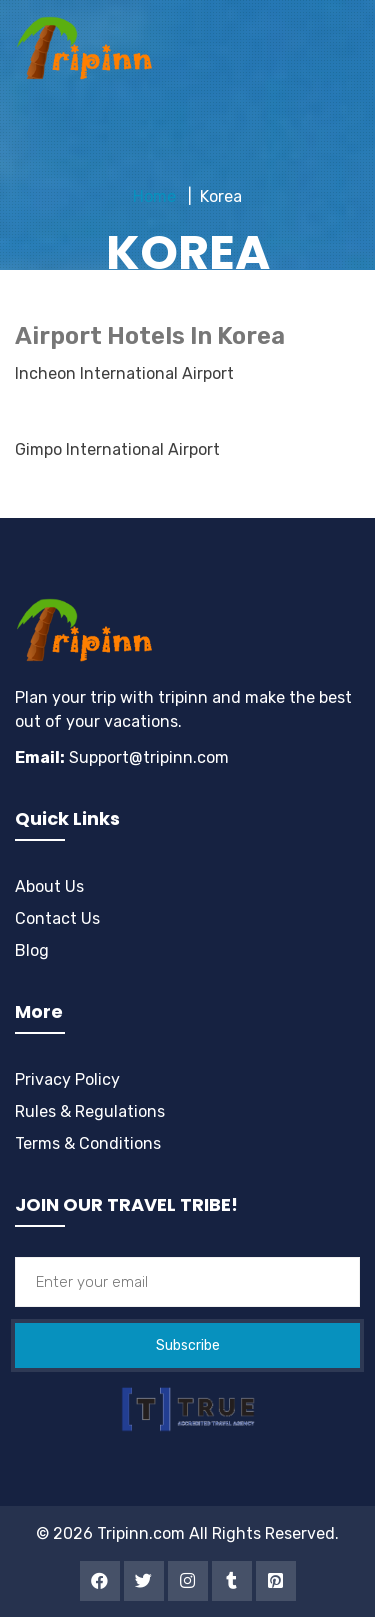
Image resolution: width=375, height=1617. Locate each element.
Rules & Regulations (90, 1111)
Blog (32, 950)
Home (154, 196)
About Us (49, 886)
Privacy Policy (67, 1079)
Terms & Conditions (88, 1143)
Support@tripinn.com (147, 757)
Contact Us (57, 918)
